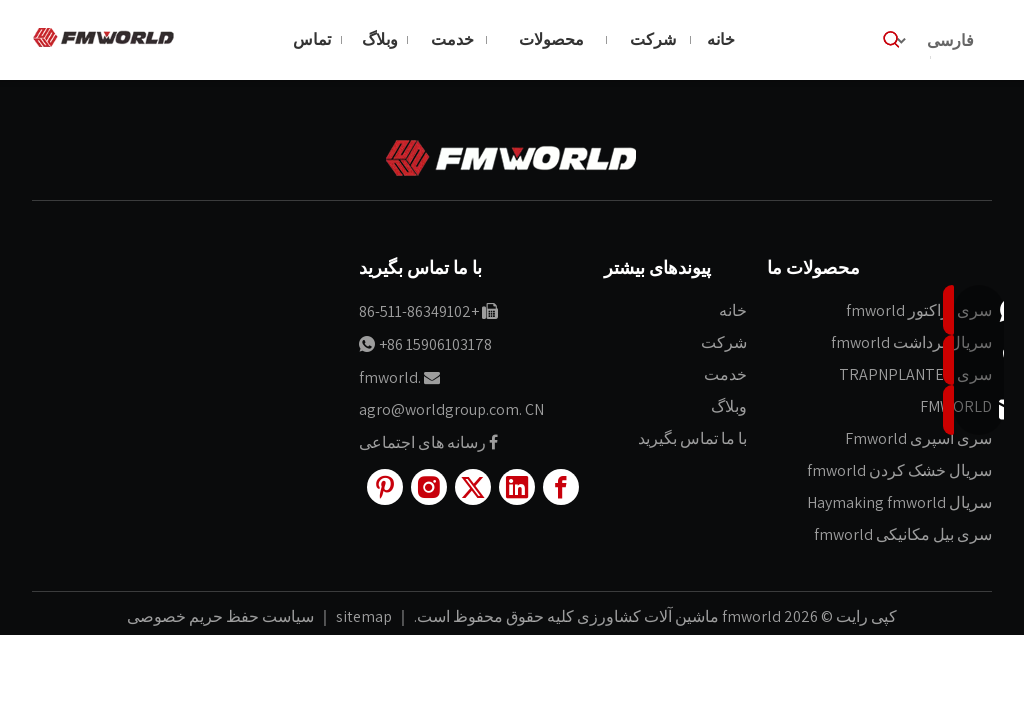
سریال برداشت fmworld (911, 342)
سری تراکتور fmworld (919, 310)
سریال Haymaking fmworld (899, 502)
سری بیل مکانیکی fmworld (903, 534)
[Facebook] (561, 487)
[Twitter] (473, 487)
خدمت (725, 374)
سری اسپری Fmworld (918, 438)
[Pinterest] (385, 487)
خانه (733, 310)
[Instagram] (429, 487)
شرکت (724, 342)
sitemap (362, 616)
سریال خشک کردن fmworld (899, 470)
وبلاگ (729, 406)
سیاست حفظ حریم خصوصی (220, 616)
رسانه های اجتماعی (422, 442)
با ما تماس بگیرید (692, 438)
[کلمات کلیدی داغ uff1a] (892, 40)
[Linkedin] (517, 487)
